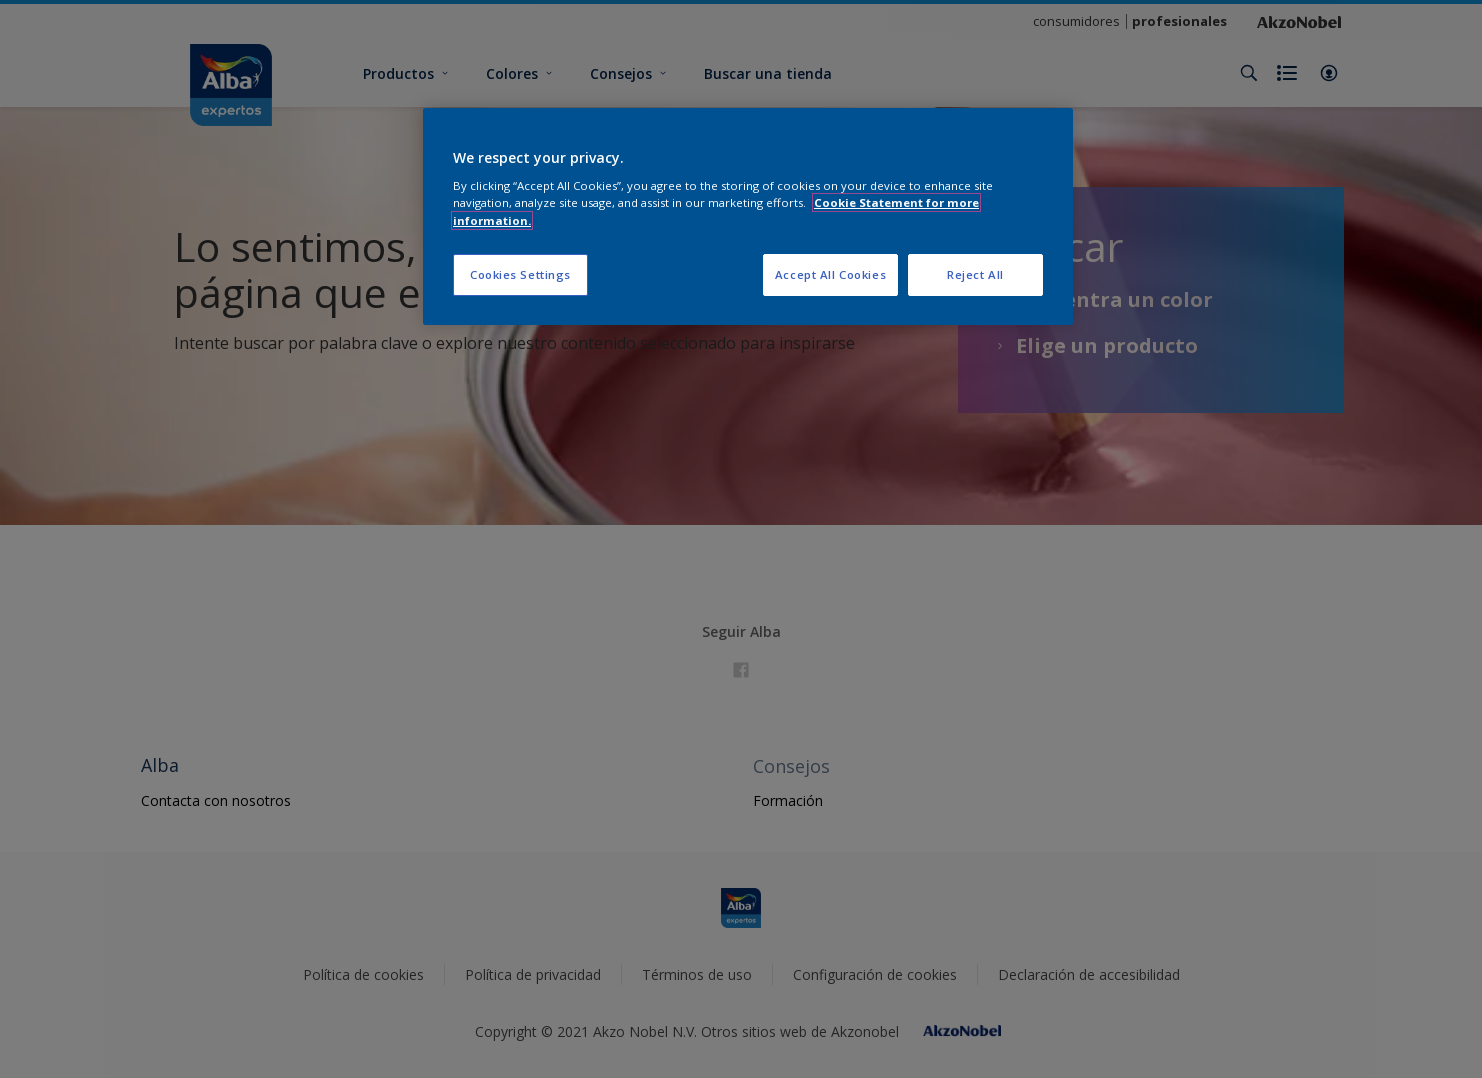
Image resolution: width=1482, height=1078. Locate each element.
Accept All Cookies (830, 274)
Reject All (975, 274)
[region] (748, 216)
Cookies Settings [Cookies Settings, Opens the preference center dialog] (520, 274)
